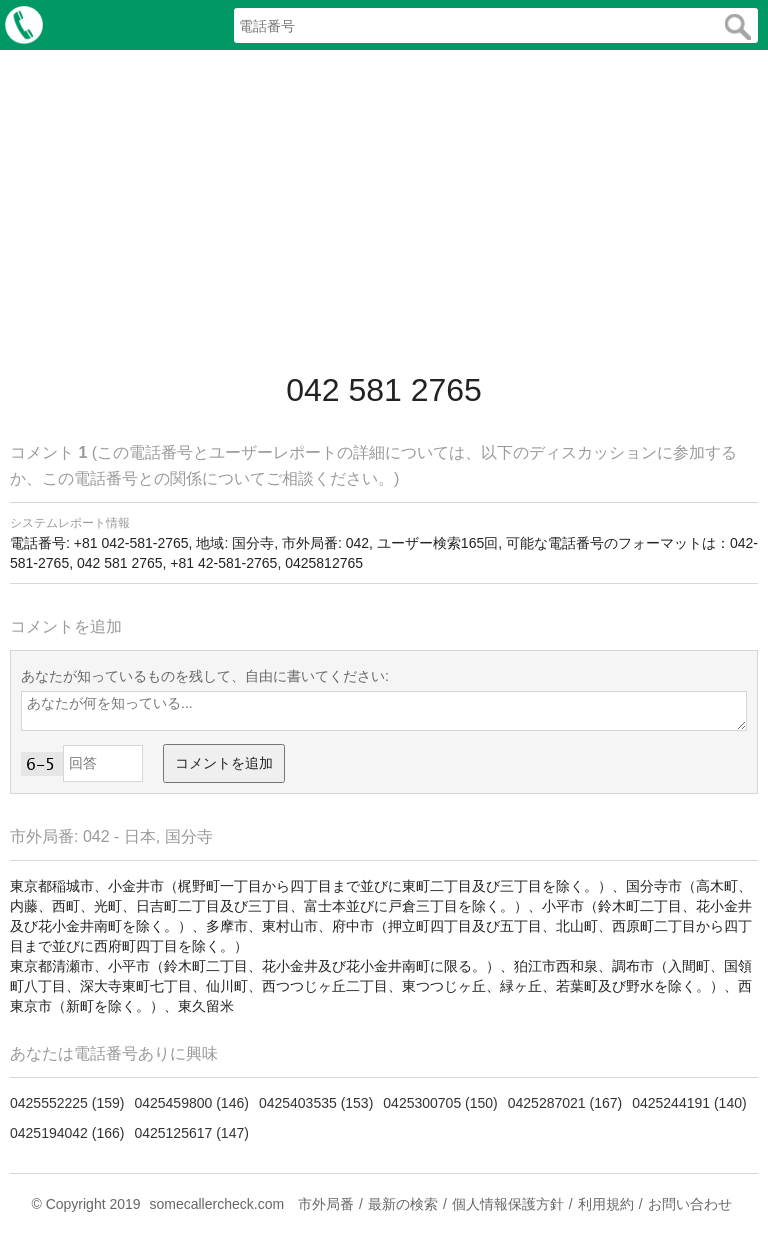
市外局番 (326, 1204)
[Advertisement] (384, 210)
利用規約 (606, 1204)
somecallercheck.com (216, 1204)
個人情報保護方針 (508, 1204)
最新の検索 (403, 1204)
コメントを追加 (224, 763)
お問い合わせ (690, 1204)
